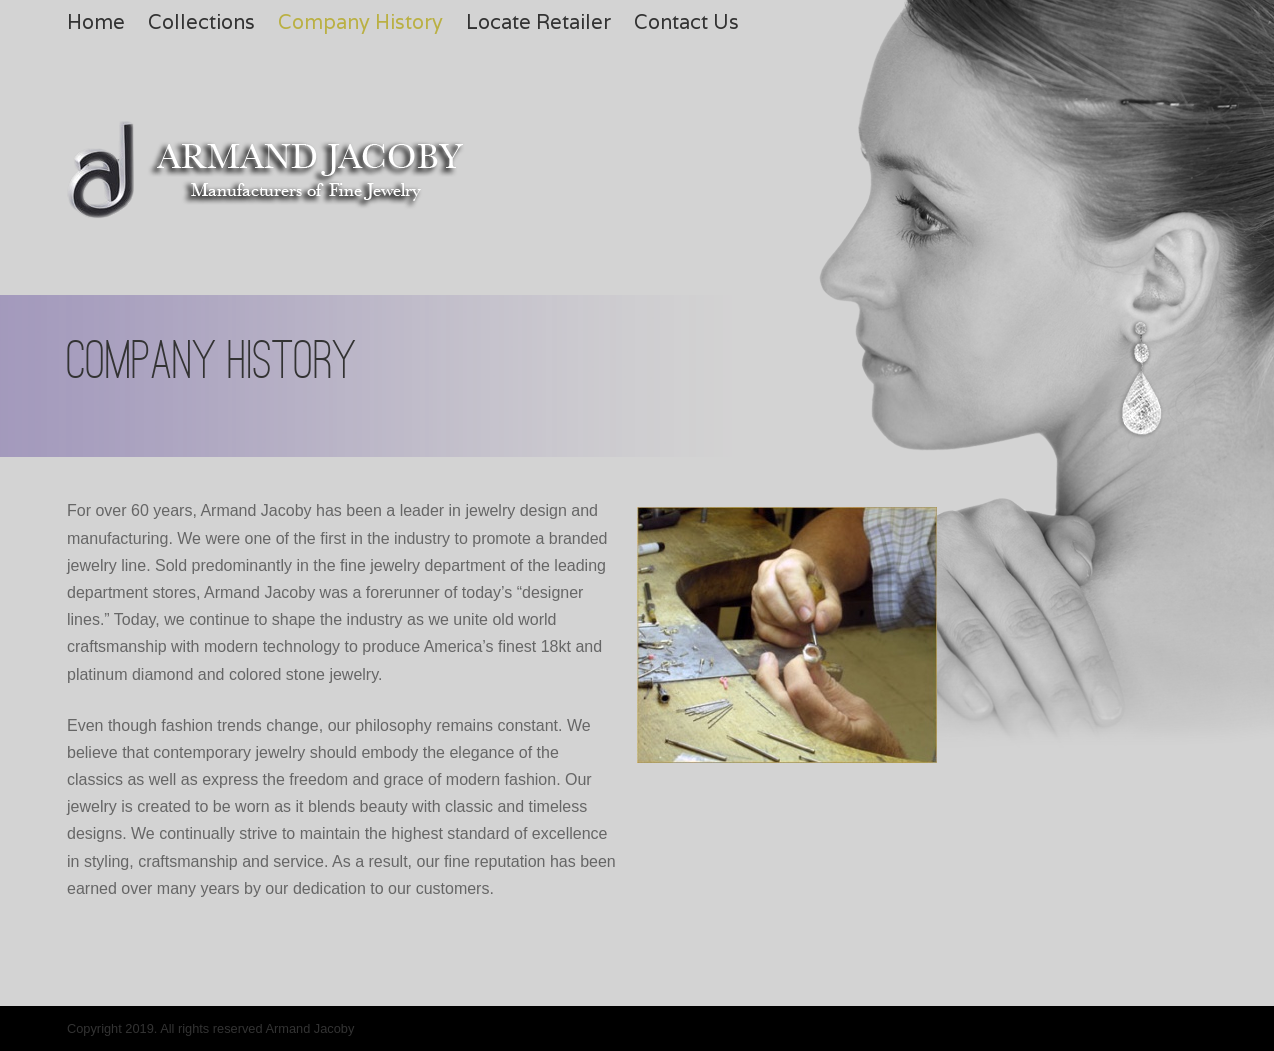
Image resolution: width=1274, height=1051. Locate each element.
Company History (360, 22)
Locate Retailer (538, 22)
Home (96, 22)
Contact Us (686, 22)
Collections (201, 22)
